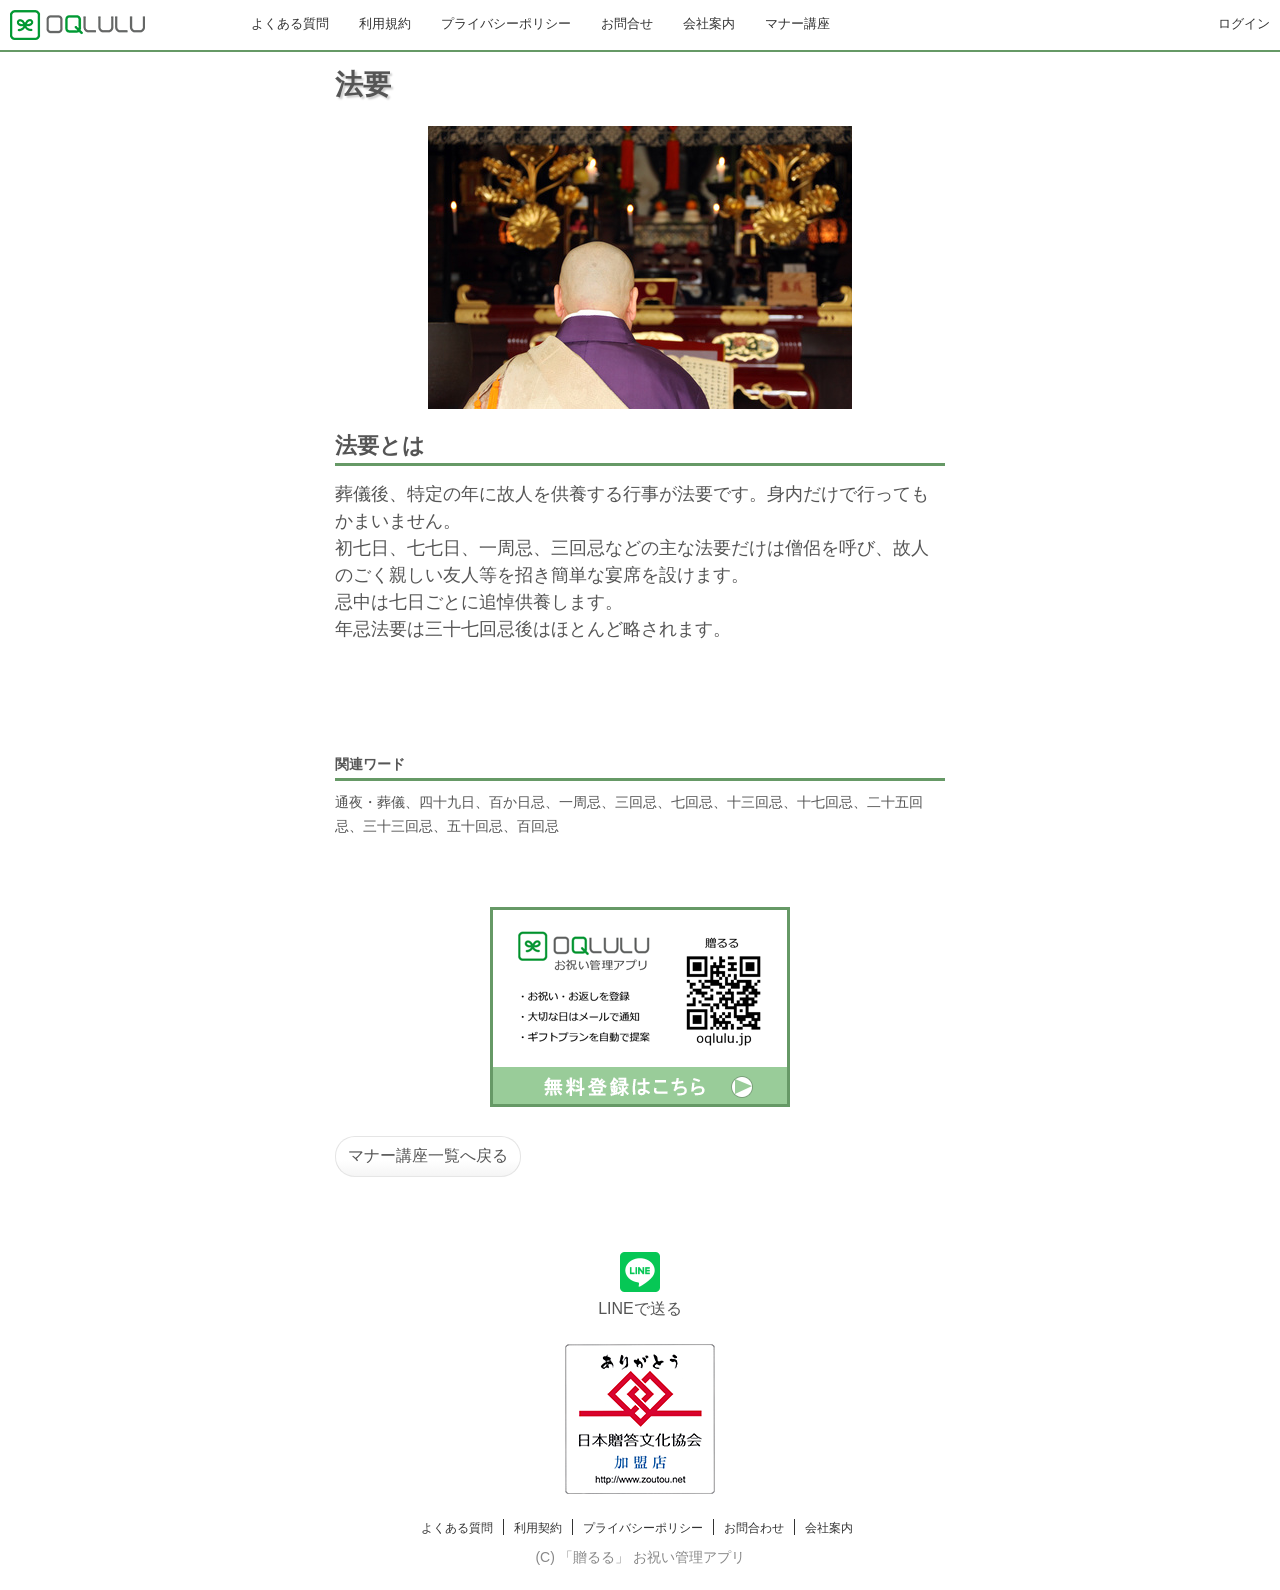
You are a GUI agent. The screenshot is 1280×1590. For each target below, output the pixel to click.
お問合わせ (754, 1528)
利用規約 (385, 23)
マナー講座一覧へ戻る (428, 1155)
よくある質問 (290, 23)
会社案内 (709, 23)
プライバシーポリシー (506, 23)
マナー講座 (797, 23)
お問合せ (627, 23)
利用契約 (538, 1528)
